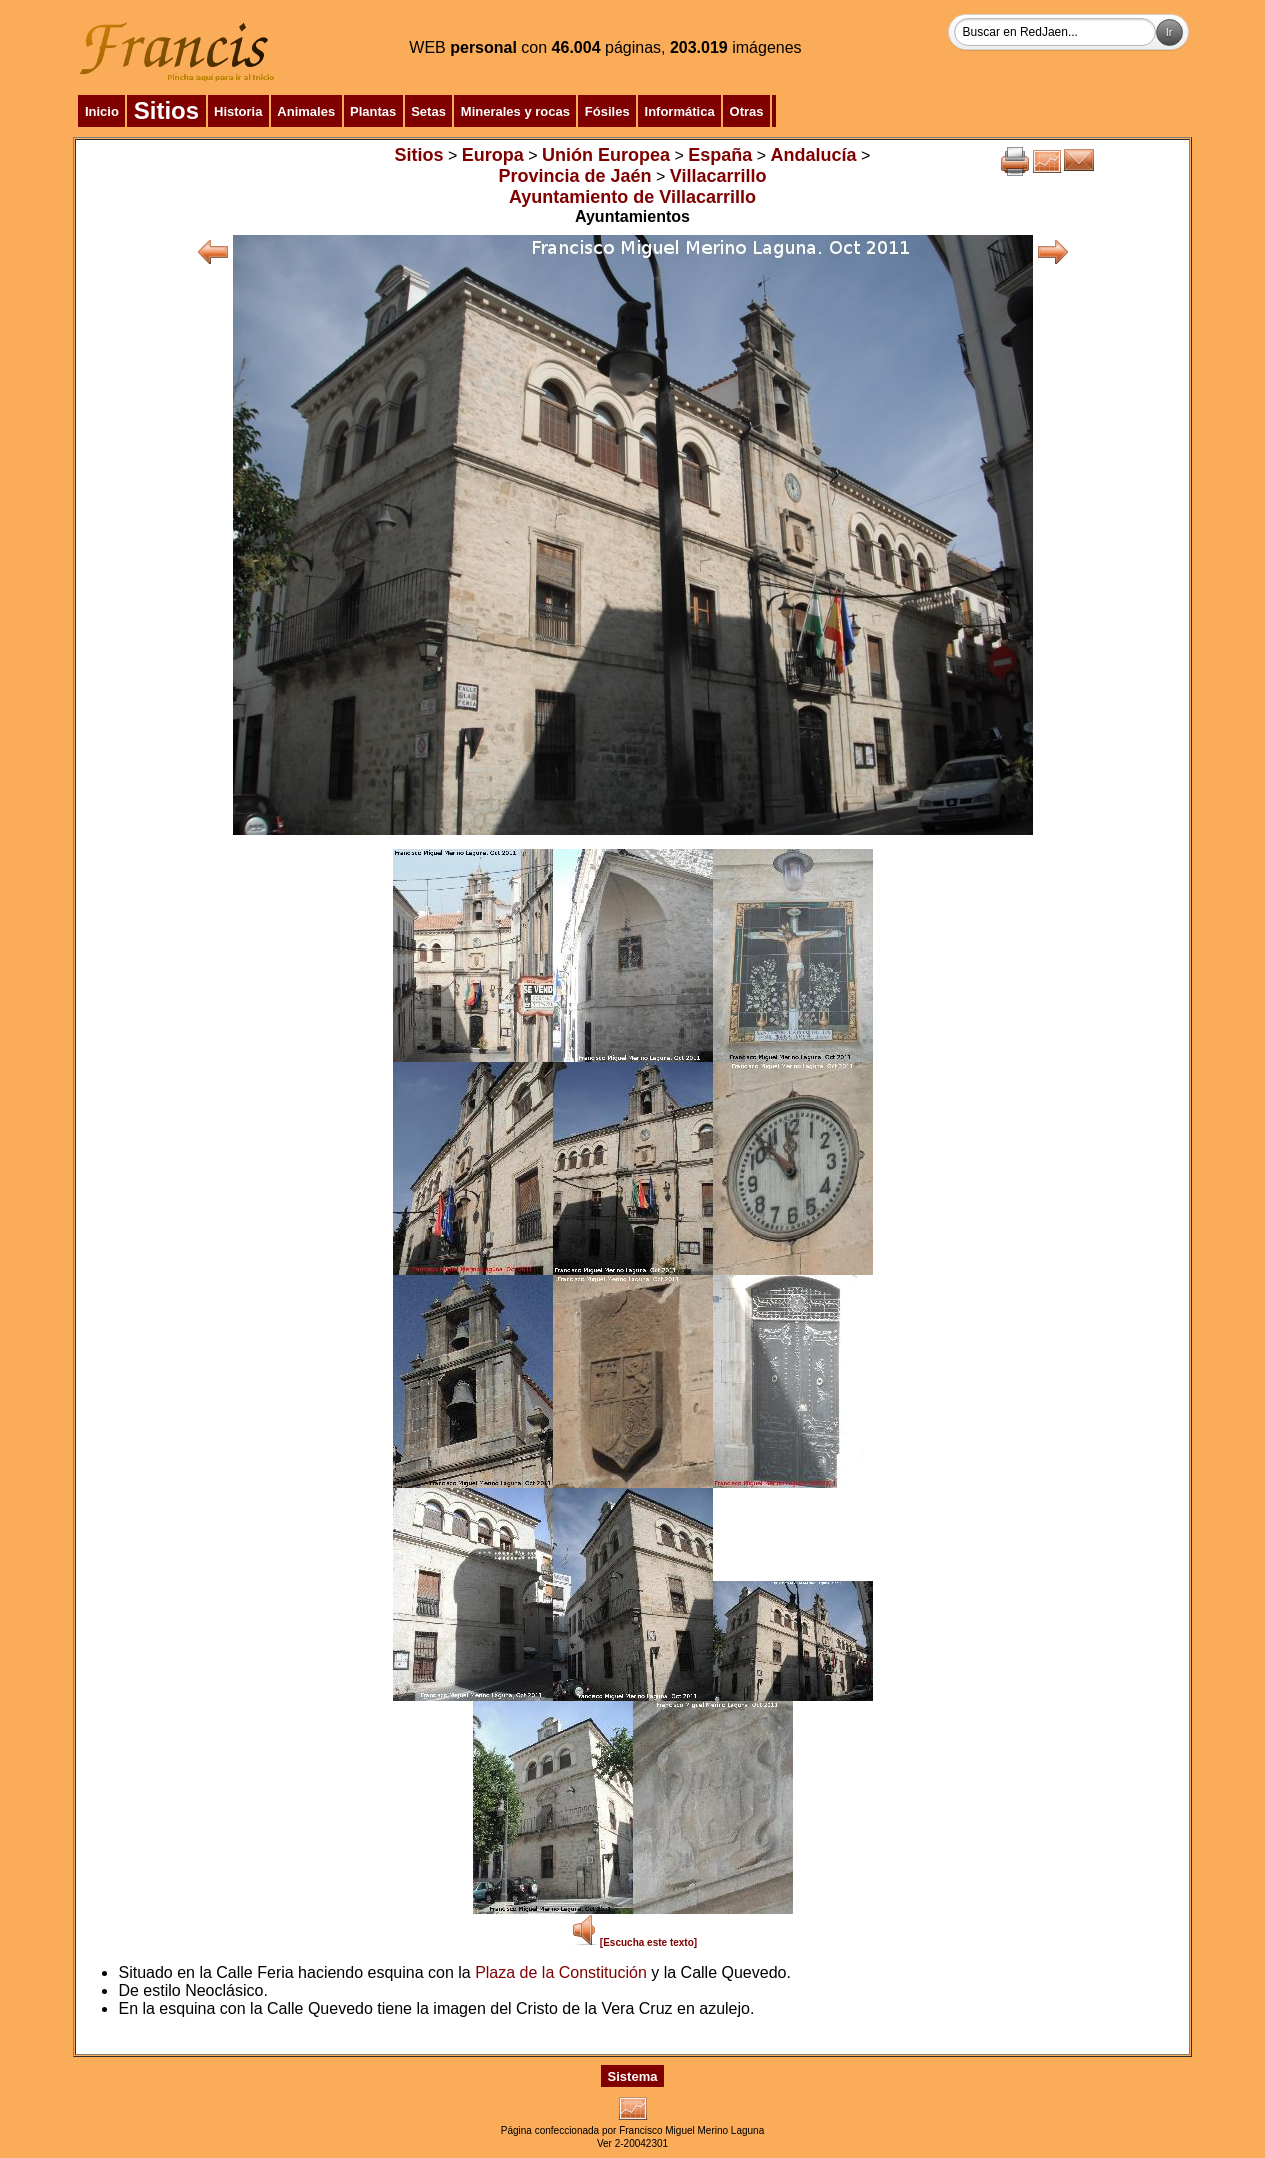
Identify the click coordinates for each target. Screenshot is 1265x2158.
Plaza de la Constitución (561, 1972)
